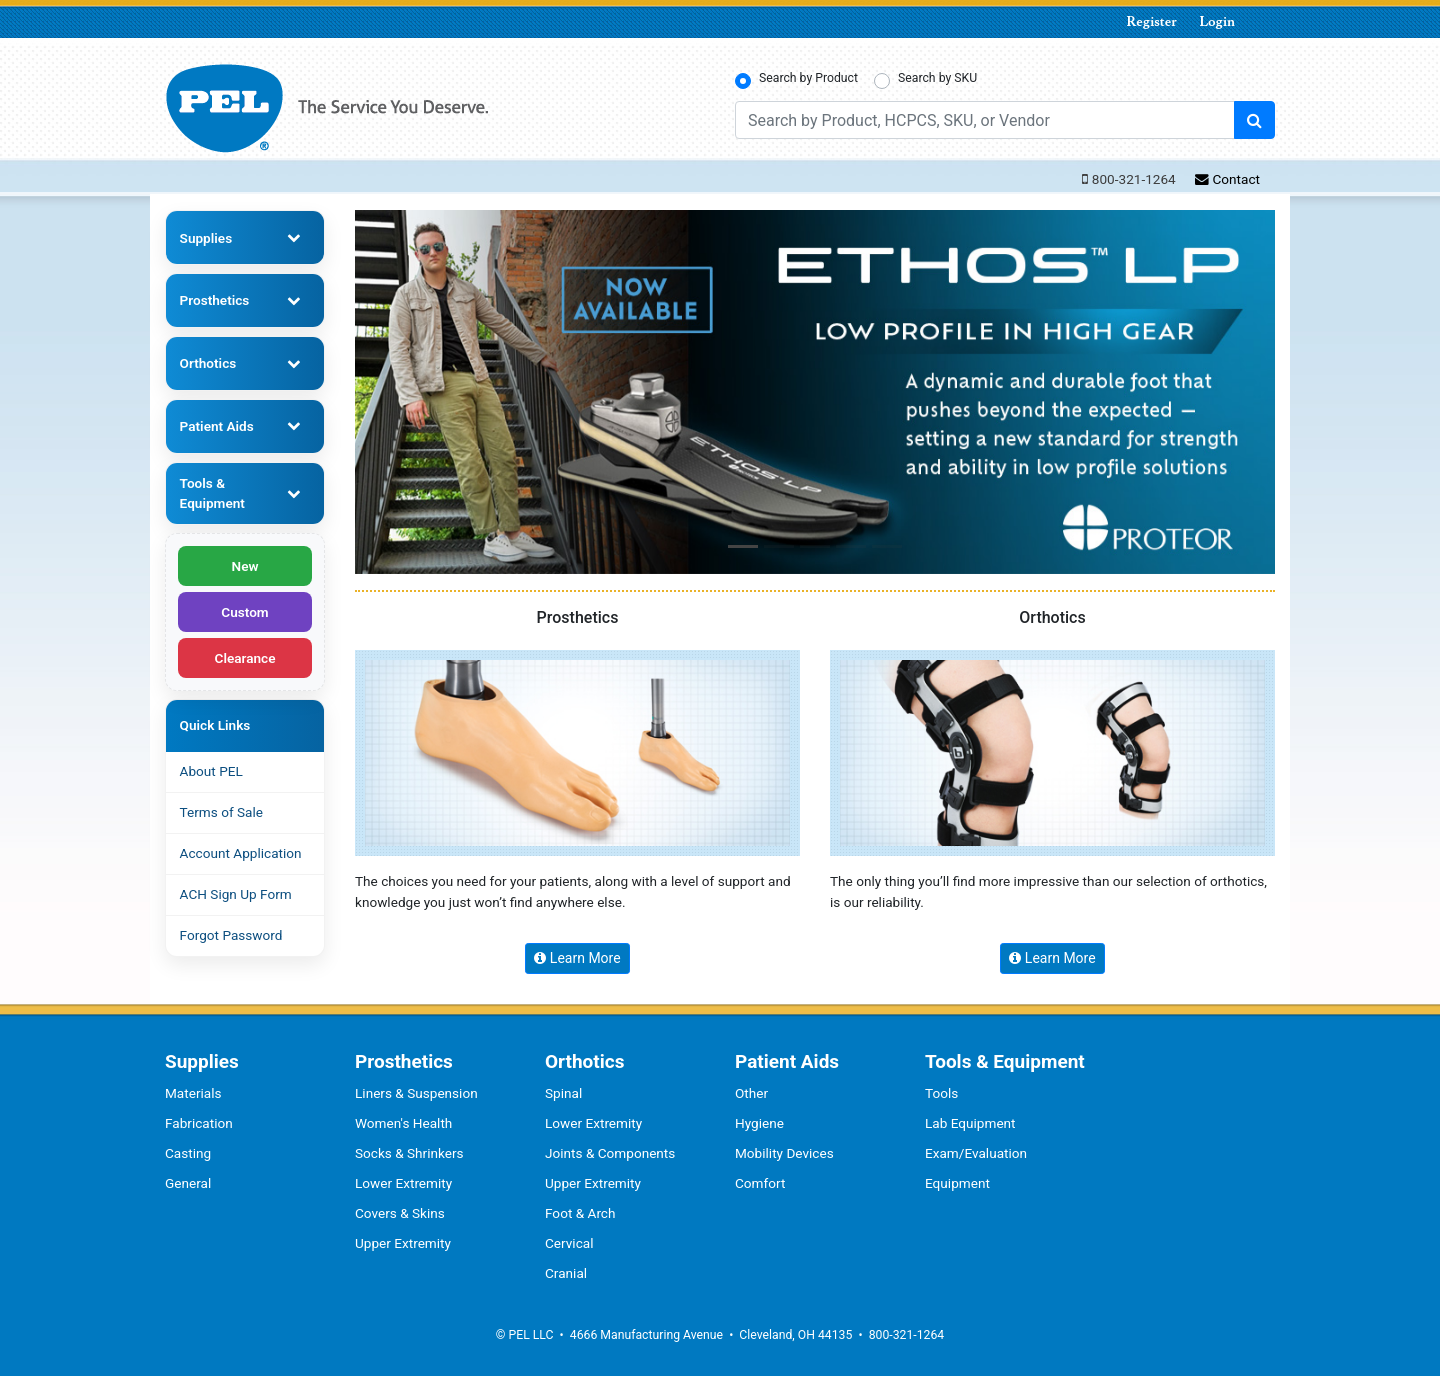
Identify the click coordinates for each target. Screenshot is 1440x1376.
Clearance (245, 658)
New (245, 566)
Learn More (577, 958)
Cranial (566, 1273)
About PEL (211, 771)
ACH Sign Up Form (236, 894)
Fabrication (199, 1123)
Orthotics (208, 363)
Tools (941, 1093)
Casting (188, 1153)
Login (1217, 22)
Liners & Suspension (416, 1093)
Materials (193, 1093)
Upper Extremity (403, 1243)
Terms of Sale (221, 812)
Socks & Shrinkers (409, 1153)
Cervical (569, 1243)
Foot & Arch (580, 1213)
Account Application (241, 853)
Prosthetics (215, 300)
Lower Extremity (403, 1183)
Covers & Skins (400, 1213)
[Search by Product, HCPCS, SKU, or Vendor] (985, 120)
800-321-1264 (1134, 179)
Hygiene (759, 1123)
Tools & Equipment (212, 493)
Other (751, 1093)
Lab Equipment (970, 1123)
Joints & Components (610, 1153)
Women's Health (403, 1123)
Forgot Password (231, 935)
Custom (244, 612)
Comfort (760, 1183)
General (188, 1183)
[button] (743, 546)
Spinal (563, 1093)
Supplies (206, 238)
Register (1152, 22)
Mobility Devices (784, 1153)
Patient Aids (217, 426)
